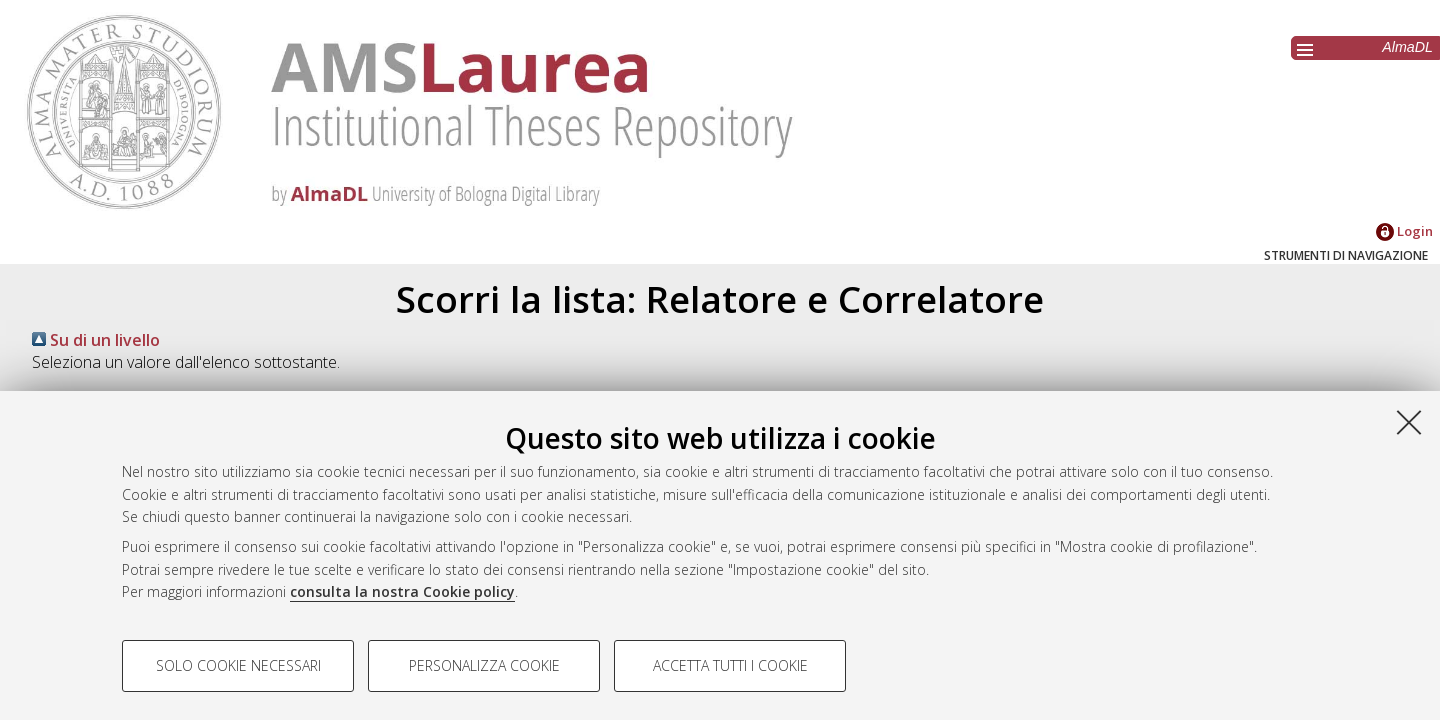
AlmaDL (1407, 47)
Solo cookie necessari (238, 665)
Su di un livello (96, 340)
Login (1404, 231)
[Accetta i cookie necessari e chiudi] (1409, 422)
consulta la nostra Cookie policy (402, 591)
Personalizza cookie (484, 665)
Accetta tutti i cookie (730, 665)
